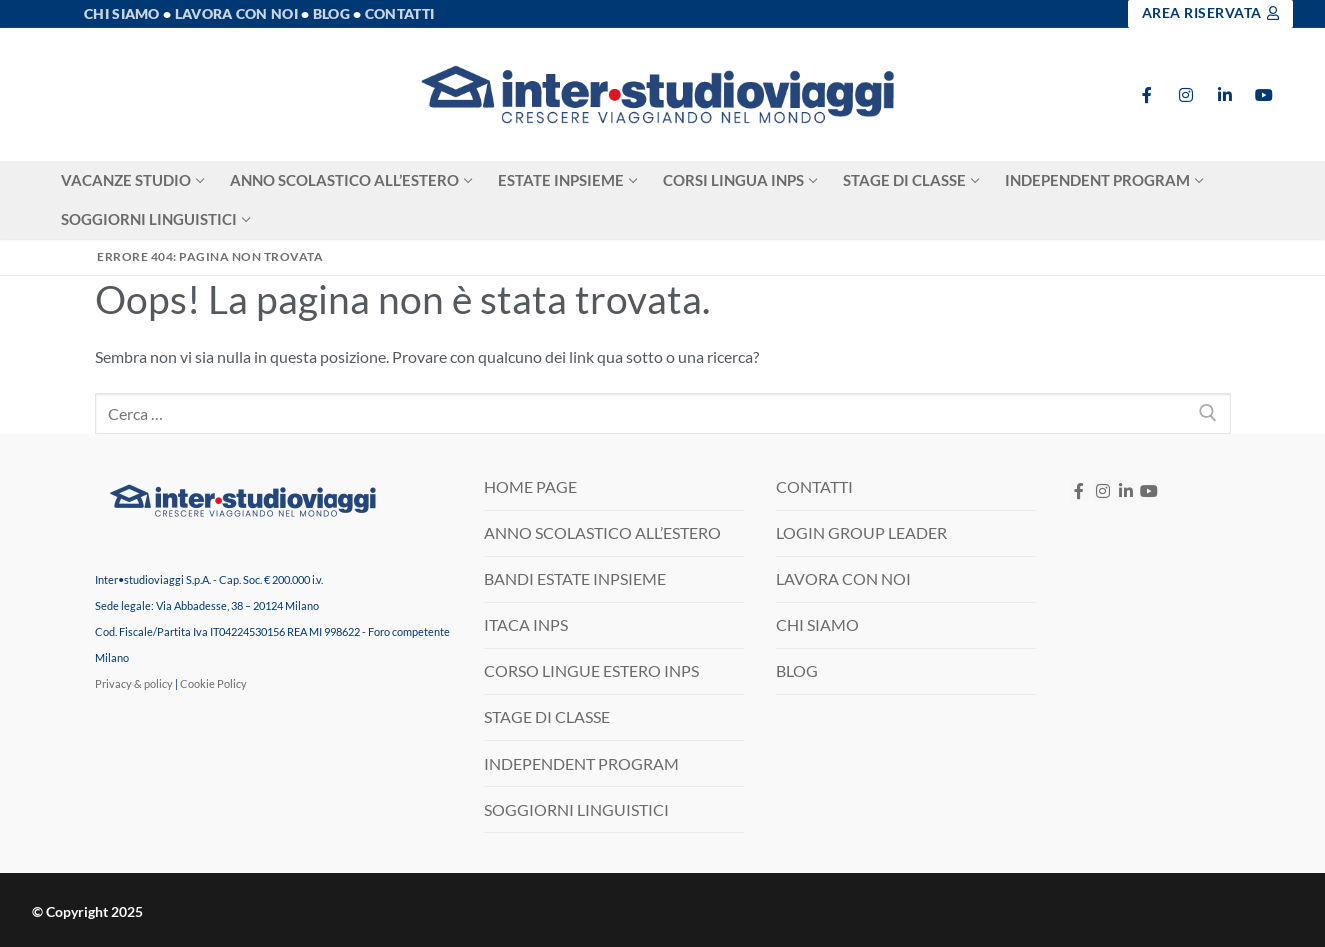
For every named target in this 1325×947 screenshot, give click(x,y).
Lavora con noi (236, 13)
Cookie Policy (213, 683)
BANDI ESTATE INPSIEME (575, 578)
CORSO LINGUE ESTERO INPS (591, 670)
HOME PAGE (530, 486)
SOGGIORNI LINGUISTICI (576, 809)
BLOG (797, 670)
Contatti (399, 13)
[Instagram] (1186, 94)
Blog (331, 13)
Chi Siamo (122, 13)
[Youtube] (1263, 94)
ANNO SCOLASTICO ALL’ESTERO (602, 532)
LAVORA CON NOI (843, 578)
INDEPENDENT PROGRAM (581, 763)
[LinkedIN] (1125, 491)
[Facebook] (1147, 94)
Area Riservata (1211, 13)
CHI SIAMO (817, 624)
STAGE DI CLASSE (547, 716)
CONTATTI (814, 486)
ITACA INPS (526, 624)
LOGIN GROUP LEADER (861, 532)
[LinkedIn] (1224, 94)
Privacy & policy (134, 683)
